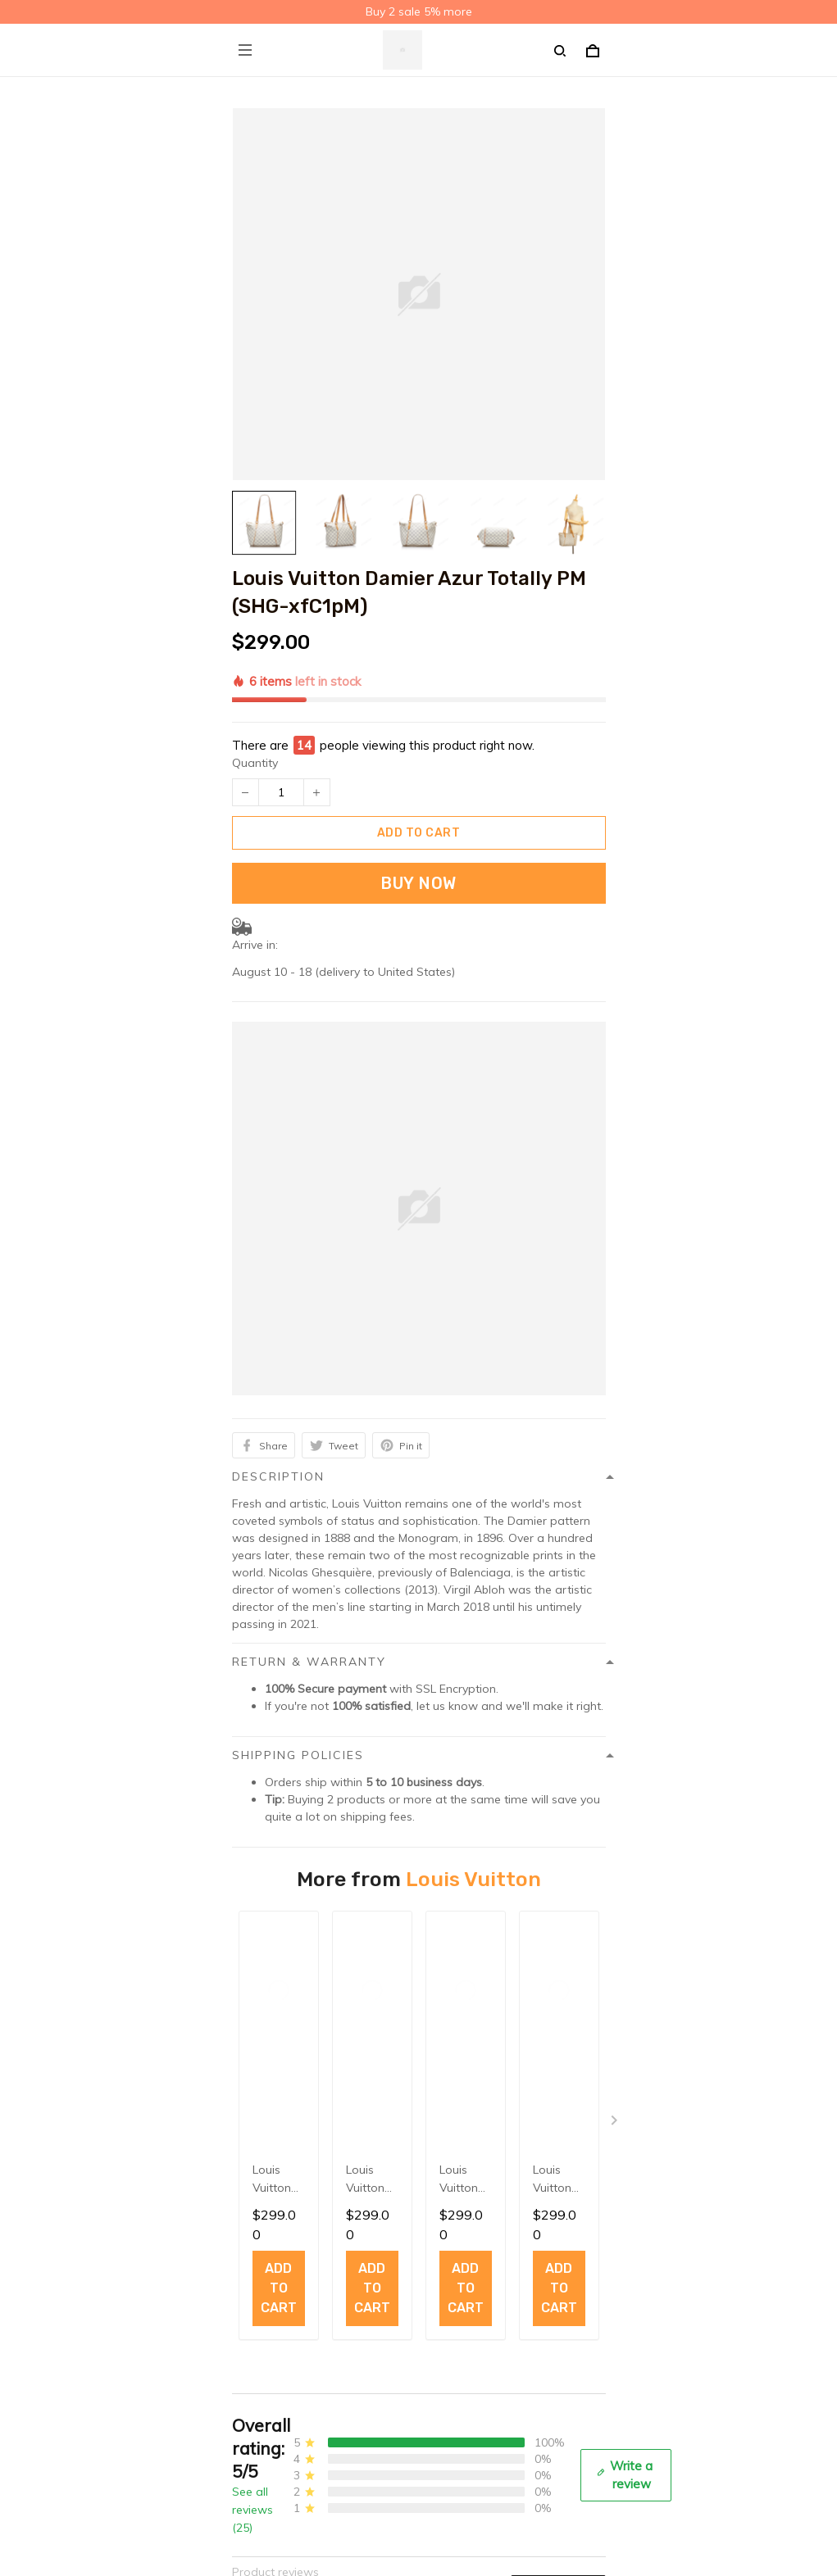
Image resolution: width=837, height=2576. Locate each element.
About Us (257, 2375)
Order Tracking (272, 2426)
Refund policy (268, 2294)
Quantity (255, 685)
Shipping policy (273, 2243)
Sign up (563, 2538)
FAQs (246, 2400)
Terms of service (276, 2268)
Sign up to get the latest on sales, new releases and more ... (394, 2507)
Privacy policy (268, 2218)
